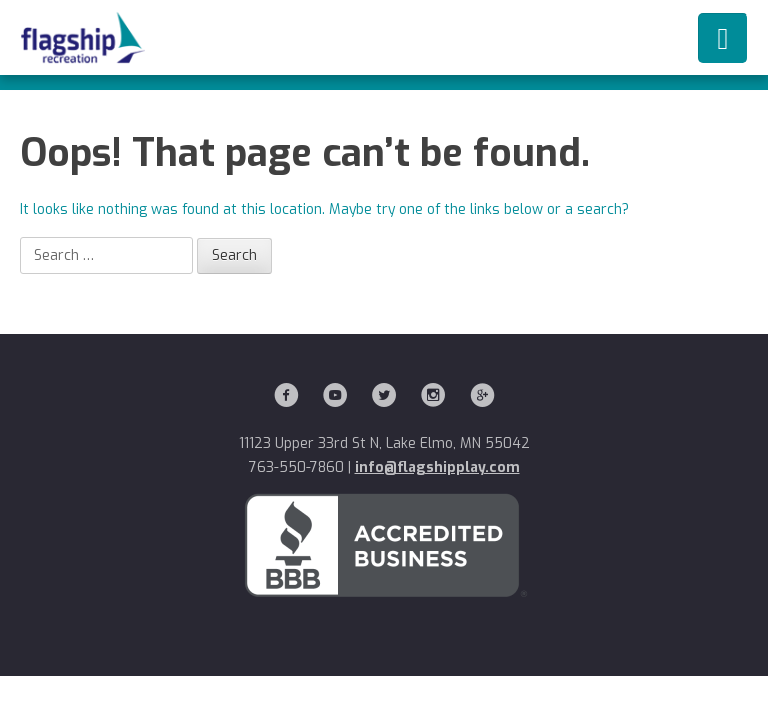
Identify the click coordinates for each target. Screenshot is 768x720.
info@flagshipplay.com (437, 467)
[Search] (106, 255)
